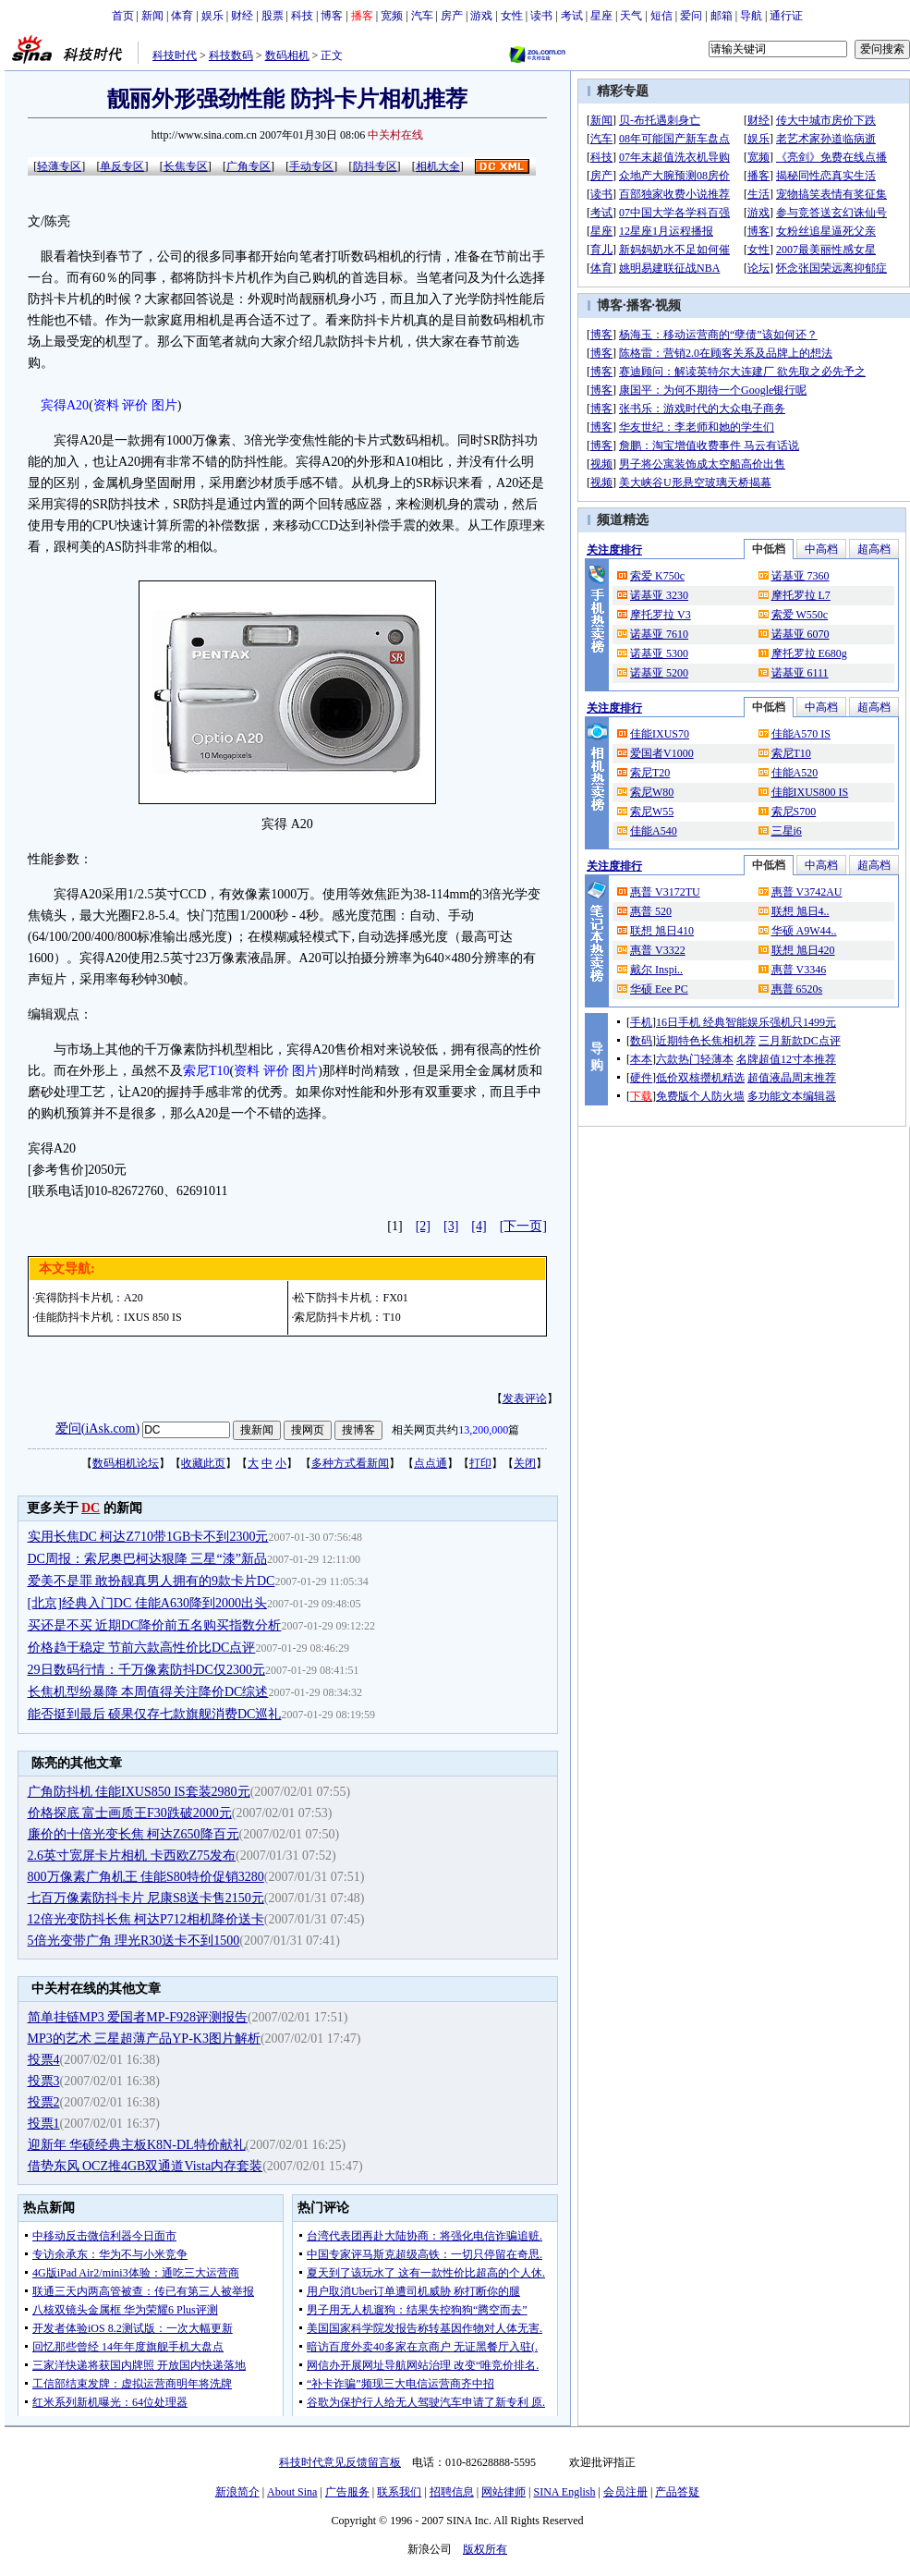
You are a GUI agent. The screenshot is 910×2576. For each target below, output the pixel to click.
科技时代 (174, 55)
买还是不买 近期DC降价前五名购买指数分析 (155, 1625)
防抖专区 (375, 166)
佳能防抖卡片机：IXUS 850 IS (108, 1317)
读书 (541, 15)
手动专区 (311, 166)
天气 (631, 15)
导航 (751, 15)
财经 (242, 15)
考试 (572, 15)
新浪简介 (237, 2491)
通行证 (786, 15)
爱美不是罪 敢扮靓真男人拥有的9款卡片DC (151, 1581)
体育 (182, 15)
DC (90, 1508)
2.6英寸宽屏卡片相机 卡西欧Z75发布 (132, 1855)
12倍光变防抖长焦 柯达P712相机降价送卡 (146, 1919)
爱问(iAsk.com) (97, 1428)
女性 (512, 15)
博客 (332, 15)
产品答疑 (677, 2491)
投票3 (44, 2081)
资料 (106, 405)
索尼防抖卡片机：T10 (347, 1317)
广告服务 (347, 2491)
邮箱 (721, 15)
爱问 (691, 15)
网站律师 (503, 2491)
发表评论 (525, 1398)
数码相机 (287, 55)
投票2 (44, 2102)
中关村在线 (395, 134)
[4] (478, 1226)
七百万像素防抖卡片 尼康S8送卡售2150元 (146, 1898)
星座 (601, 15)
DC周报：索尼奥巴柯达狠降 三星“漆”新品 (147, 1559)
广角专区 (248, 166)
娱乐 (212, 15)
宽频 (392, 15)
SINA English (564, 2491)
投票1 (44, 2123)
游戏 (481, 15)
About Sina (292, 2491)
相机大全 (438, 166)
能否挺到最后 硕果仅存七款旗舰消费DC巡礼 (155, 1714)
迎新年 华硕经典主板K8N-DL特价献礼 (137, 2145)
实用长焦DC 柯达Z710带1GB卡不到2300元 (148, 1537)
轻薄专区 (59, 166)
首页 (123, 15)
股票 (272, 15)
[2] (423, 1226)
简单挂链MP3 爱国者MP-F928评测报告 (138, 2017)
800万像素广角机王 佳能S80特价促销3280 (146, 1877)
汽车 (422, 15)
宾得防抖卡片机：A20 (89, 1297)
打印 (480, 1463)
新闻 (152, 15)
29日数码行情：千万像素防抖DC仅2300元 (146, 1670)
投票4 (44, 2060)
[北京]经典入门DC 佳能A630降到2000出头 (147, 1603)
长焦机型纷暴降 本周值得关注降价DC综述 (148, 1692)
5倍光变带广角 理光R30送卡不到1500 (134, 1940)
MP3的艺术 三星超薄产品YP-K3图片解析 (144, 2038)
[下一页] (523, 1226)
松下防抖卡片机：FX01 (350, 1297)
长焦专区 (186, 166)
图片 (164, 405)
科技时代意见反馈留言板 (340, 2462)
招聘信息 (452, 2491)
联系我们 (399, 2491)
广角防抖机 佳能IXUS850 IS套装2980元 (139, 1792)
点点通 (430, 1463)
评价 (135, 405)
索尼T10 (206, 1071)
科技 (302, 15)
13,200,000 (483, 1429)
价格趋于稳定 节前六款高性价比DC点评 (142, 1647)
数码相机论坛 (125, 1463)
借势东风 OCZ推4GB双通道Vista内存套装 (145, 2166)
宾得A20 (65, 405)
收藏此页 (203, 1463)
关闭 (525, 1463)
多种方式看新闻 (350, 1463)
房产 (452, 15)
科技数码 (231, 55)
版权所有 (485, 2549)
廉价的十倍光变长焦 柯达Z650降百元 (133, 1834)
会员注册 (625, 2491)
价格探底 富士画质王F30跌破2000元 (130, 1813)
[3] (450, 1226)
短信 (661, 15)
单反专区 (122, 166)
